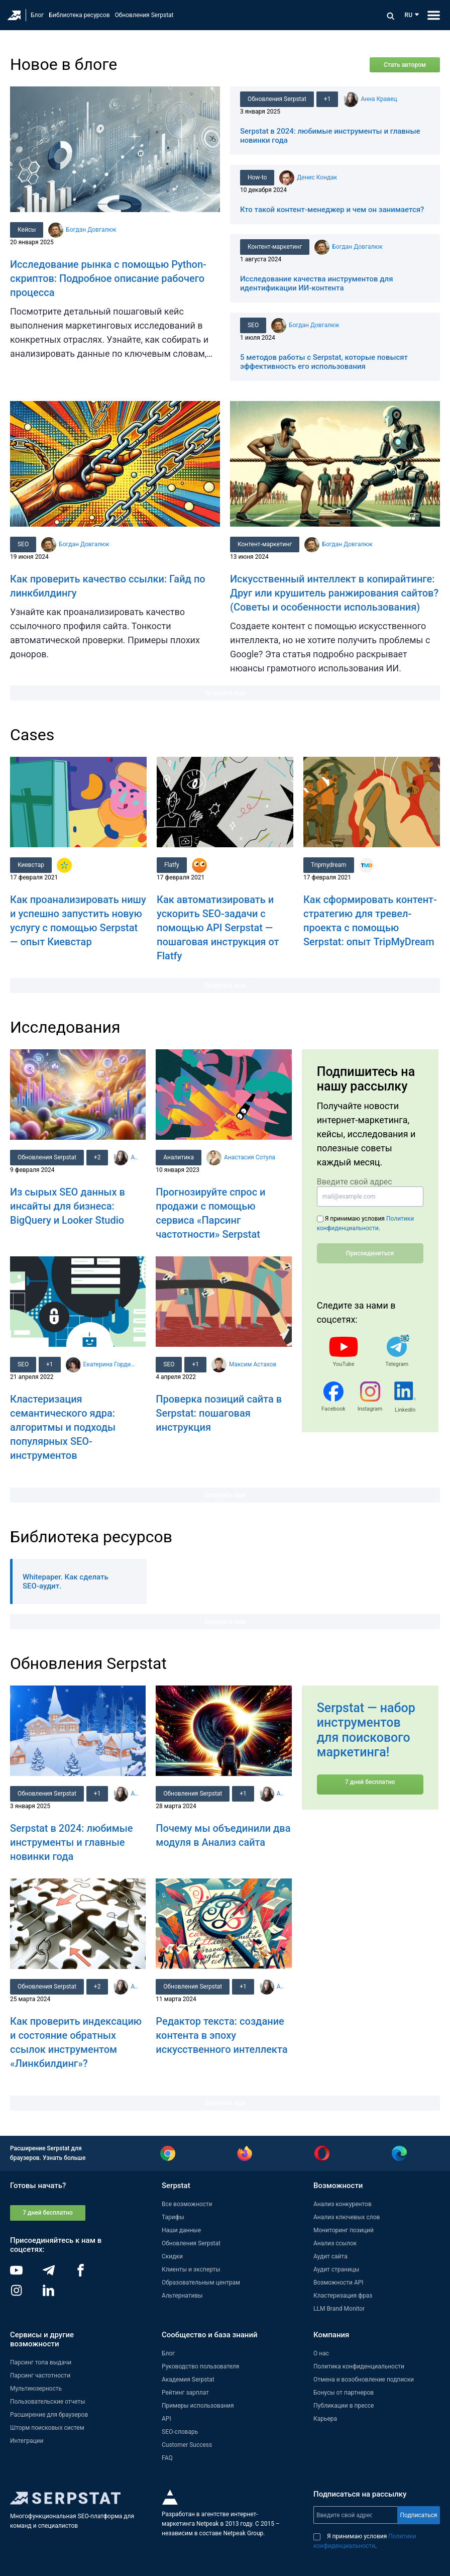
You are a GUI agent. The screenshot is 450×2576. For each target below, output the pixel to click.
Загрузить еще (225, 693)
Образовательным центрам (201, 2282)
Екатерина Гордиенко (111, 1364)
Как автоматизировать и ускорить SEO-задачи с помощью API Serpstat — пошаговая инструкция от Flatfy (218, 928)
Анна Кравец (381, 99)
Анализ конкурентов (342, 2204)
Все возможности (187, 2204)
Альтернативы (182, 2295)
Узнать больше (64, 2157)
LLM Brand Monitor (339, 2308)
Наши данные (181, 2230)
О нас (321, 2353)
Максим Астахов (254, 1364)
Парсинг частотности (40, 2375)
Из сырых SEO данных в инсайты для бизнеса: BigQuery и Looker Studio (67, 1206)
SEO (253, 325)
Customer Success (187, 2444)
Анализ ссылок (335, 2243)
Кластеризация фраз (342, 2295)
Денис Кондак (318, 177)
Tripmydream (329, 864)
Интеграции (26, 2440)
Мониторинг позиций (343, 2230)
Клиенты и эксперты (191, 2269)
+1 (328, 99)
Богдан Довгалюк (92, 229)
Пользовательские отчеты (47, 2401)
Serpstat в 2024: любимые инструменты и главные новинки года (71, 1842)
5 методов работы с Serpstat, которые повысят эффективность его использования (324, 362)
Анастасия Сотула (250, 1157)
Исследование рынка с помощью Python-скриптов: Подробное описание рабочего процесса (108, 278)
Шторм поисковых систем (47, 2427)
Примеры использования (198, 2405)
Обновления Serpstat (144, 15)
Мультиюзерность (36, 2388)
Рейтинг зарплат (185, 2392)
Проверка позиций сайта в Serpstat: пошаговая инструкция (219, 1413)
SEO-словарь (180, 2431)
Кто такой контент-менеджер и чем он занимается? (332, 209)
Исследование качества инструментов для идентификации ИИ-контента (316, 283)
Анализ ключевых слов (346, 2217)
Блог (37, 15)
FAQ (167, 2457)
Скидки (172, 2256)
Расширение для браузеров (49, 2414)
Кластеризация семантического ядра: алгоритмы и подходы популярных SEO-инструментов (63, 1427)
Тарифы (173, 2217)
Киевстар (31, 864)
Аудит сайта (330, 2256)
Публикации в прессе (343, 2405)
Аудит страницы (336, 2269)
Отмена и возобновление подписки (363, 2379)
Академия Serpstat (188, 2379)
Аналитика (179, 1157)
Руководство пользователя (200, 2366)
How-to (257, 177)
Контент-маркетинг (275, 246)
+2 (98, 1157)
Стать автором (405, 64)
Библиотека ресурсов (79, 15)
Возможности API (338, 2282)
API (166, 2418)
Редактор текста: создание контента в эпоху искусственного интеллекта (221, 2035)
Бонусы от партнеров (343, 2392)
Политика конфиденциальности (358, 2366)
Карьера (325, 2418)
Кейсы (27, 229)
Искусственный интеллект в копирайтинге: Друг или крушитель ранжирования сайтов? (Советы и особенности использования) (334, 593)
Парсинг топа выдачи (40, 2362)
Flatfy (172, 864)
